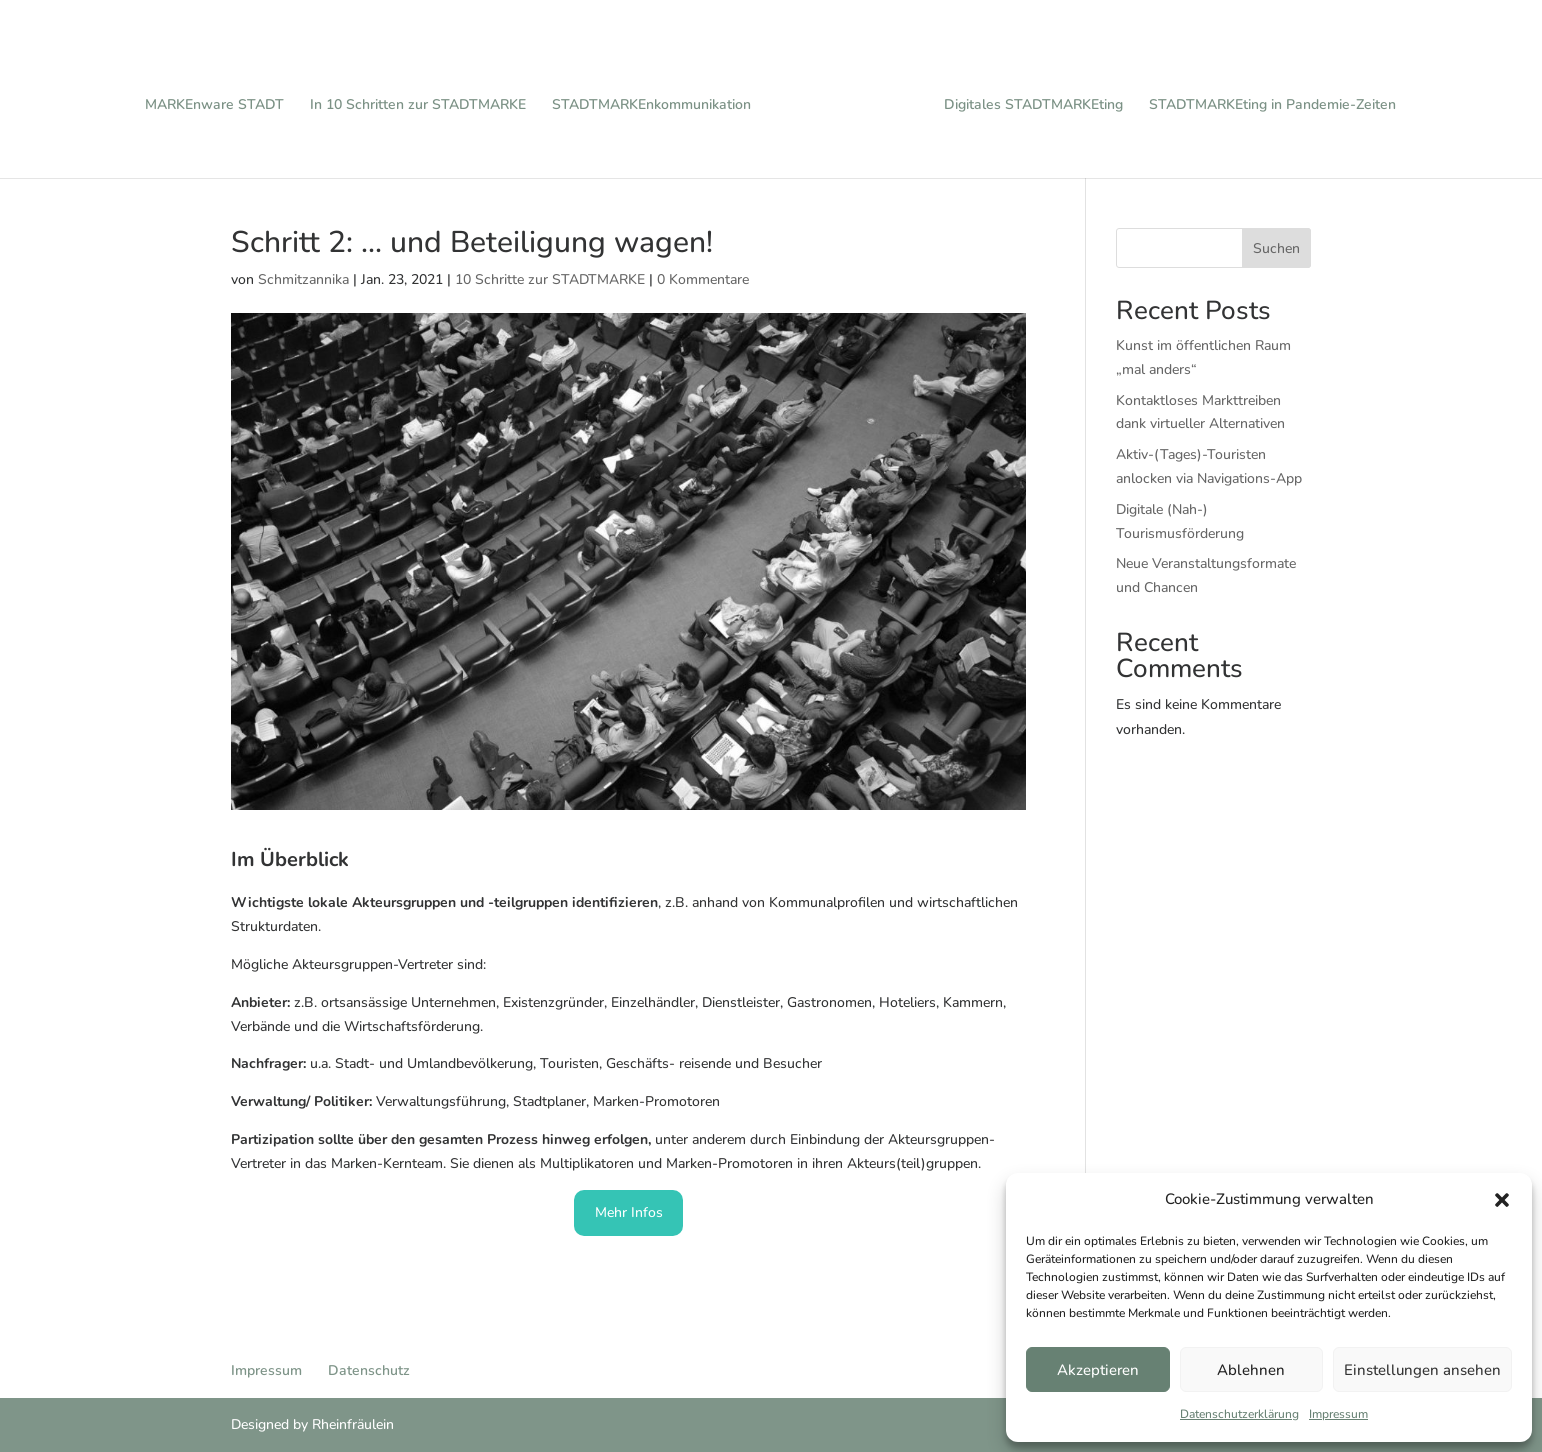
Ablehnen (1251, 1370)
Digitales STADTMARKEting (1026, 99)
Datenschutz (369, 1370)
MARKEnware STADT (221, 99)
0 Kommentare (703, 279)
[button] (1502, 1200)
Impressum (1338, 1414)
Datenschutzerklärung (1239, 1414)
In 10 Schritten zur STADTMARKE (425, 99)
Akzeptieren (1098, 1370)
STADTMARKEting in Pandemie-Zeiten (1265, 99)
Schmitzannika (303, 279)
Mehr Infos (629, 1212)
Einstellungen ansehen (1422, 1370)
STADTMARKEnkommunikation (658, 99)
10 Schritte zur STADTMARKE (550, 279)
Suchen (1276, 248)
